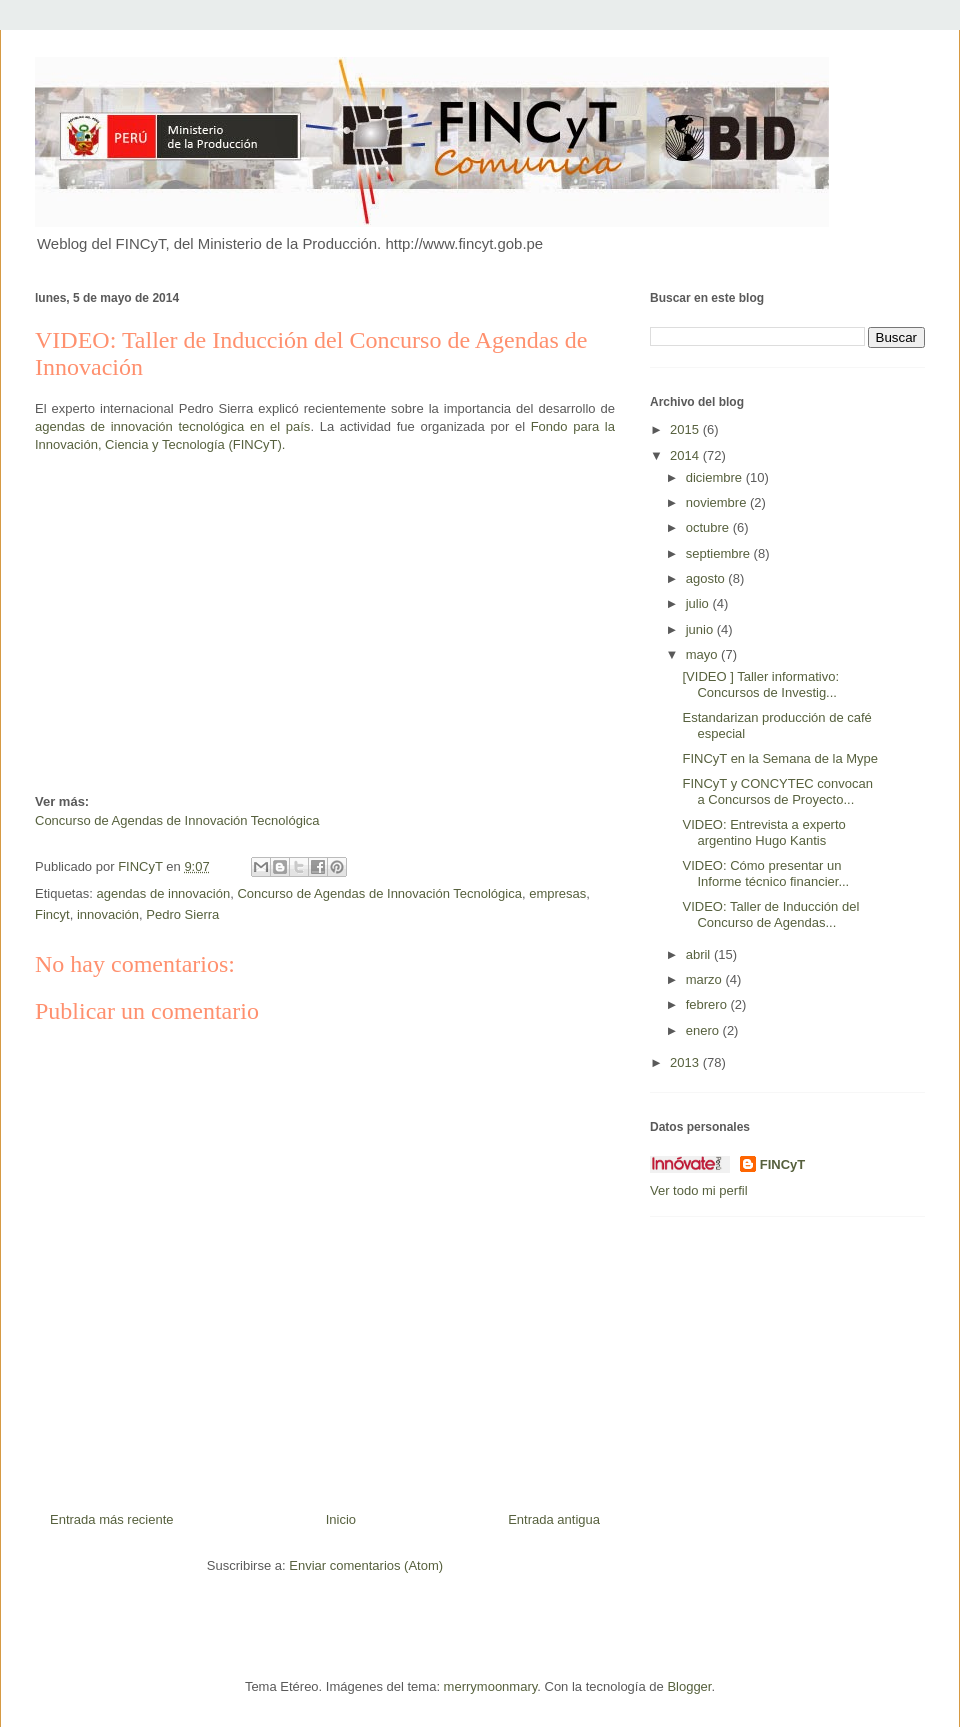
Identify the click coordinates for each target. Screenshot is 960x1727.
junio (701, 629)
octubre (709, 527)
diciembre (716, 477)
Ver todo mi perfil (699, 1190)
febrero (708, 1004)
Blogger (689, 1686)
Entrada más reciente (112, 1519)
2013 (686, 1062)
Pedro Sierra (182, 914)
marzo (706, 979)
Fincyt (52, 914)
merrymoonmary (491, 1686)
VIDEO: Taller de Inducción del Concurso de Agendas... (770, 914)
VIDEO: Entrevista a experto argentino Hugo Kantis (763, 832)
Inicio (341, 1519)
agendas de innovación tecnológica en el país (172, 426)
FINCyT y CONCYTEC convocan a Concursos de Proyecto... (777, 791)
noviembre (718, 502)
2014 (686, 455)
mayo (703, 654)
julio (699, 603)
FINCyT (783, 1164)
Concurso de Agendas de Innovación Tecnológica (179, 820)
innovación (108, 914)
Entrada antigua (554, 1519)
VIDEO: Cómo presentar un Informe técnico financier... (765, 873)
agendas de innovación (163, 893)
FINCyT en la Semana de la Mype (780, 758)
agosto (707, 578)
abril (700, 954)
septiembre (720, 553)
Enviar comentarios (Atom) (366, 1565)
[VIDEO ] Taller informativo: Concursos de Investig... (760, 684)
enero (704, 1030)
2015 (686, 429)
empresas (557, 893)
